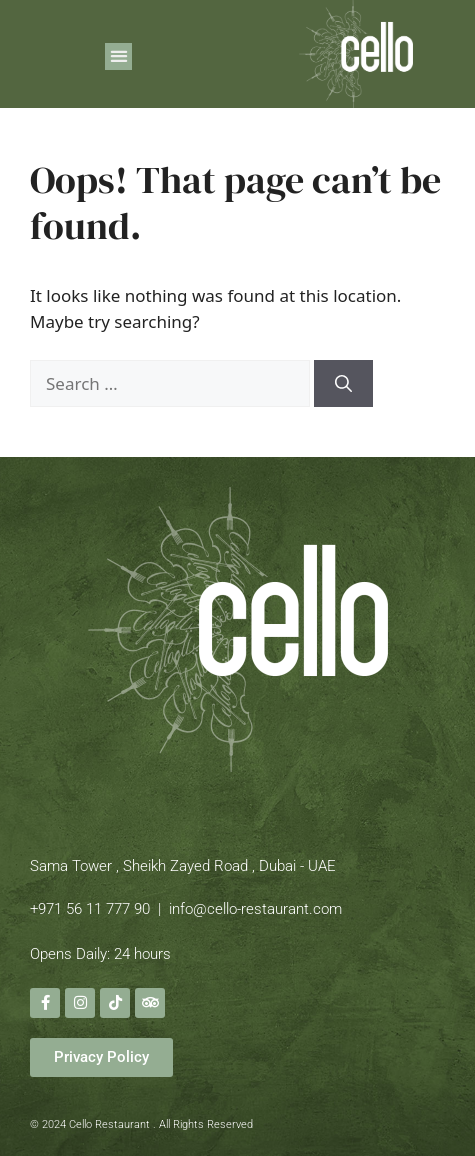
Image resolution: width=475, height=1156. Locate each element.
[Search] (343, 384)
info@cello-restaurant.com (255, 909)
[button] (118, 56)
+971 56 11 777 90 (90, 909)
